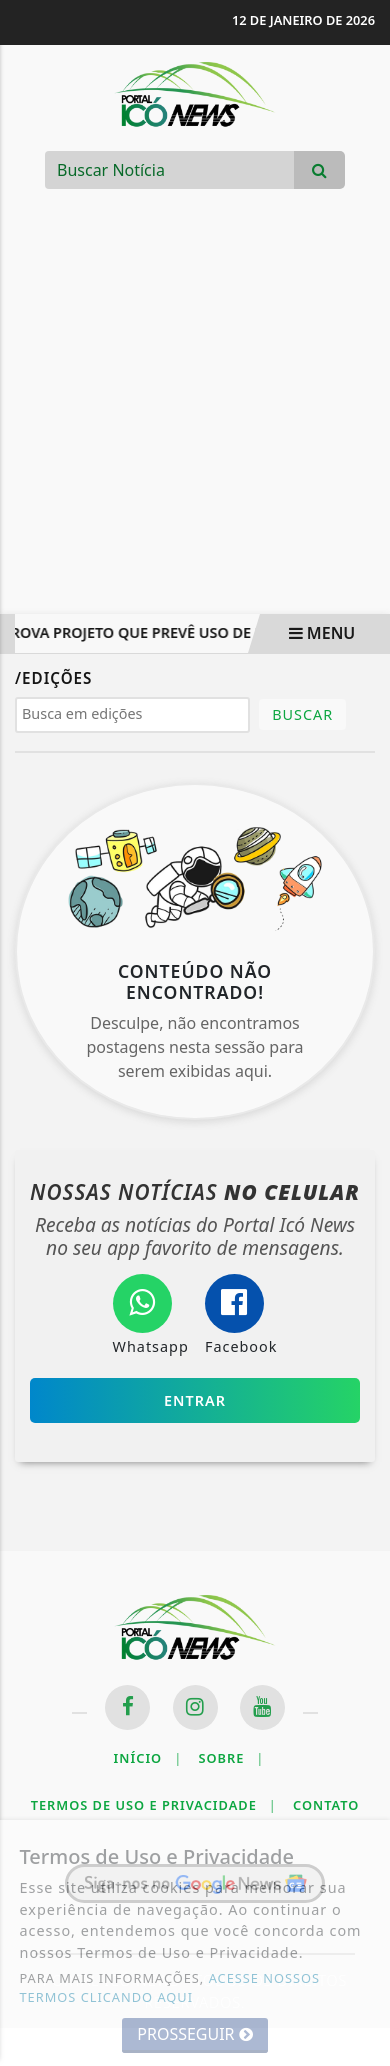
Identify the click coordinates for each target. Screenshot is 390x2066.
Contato (326, 1805)
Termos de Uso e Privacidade (154, 1805)
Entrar (195, 1400)
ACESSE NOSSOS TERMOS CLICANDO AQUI (170, 1987)
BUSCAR (302, 714)
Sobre (231, 1758)
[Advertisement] (202, 416)
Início (148, 1758)
